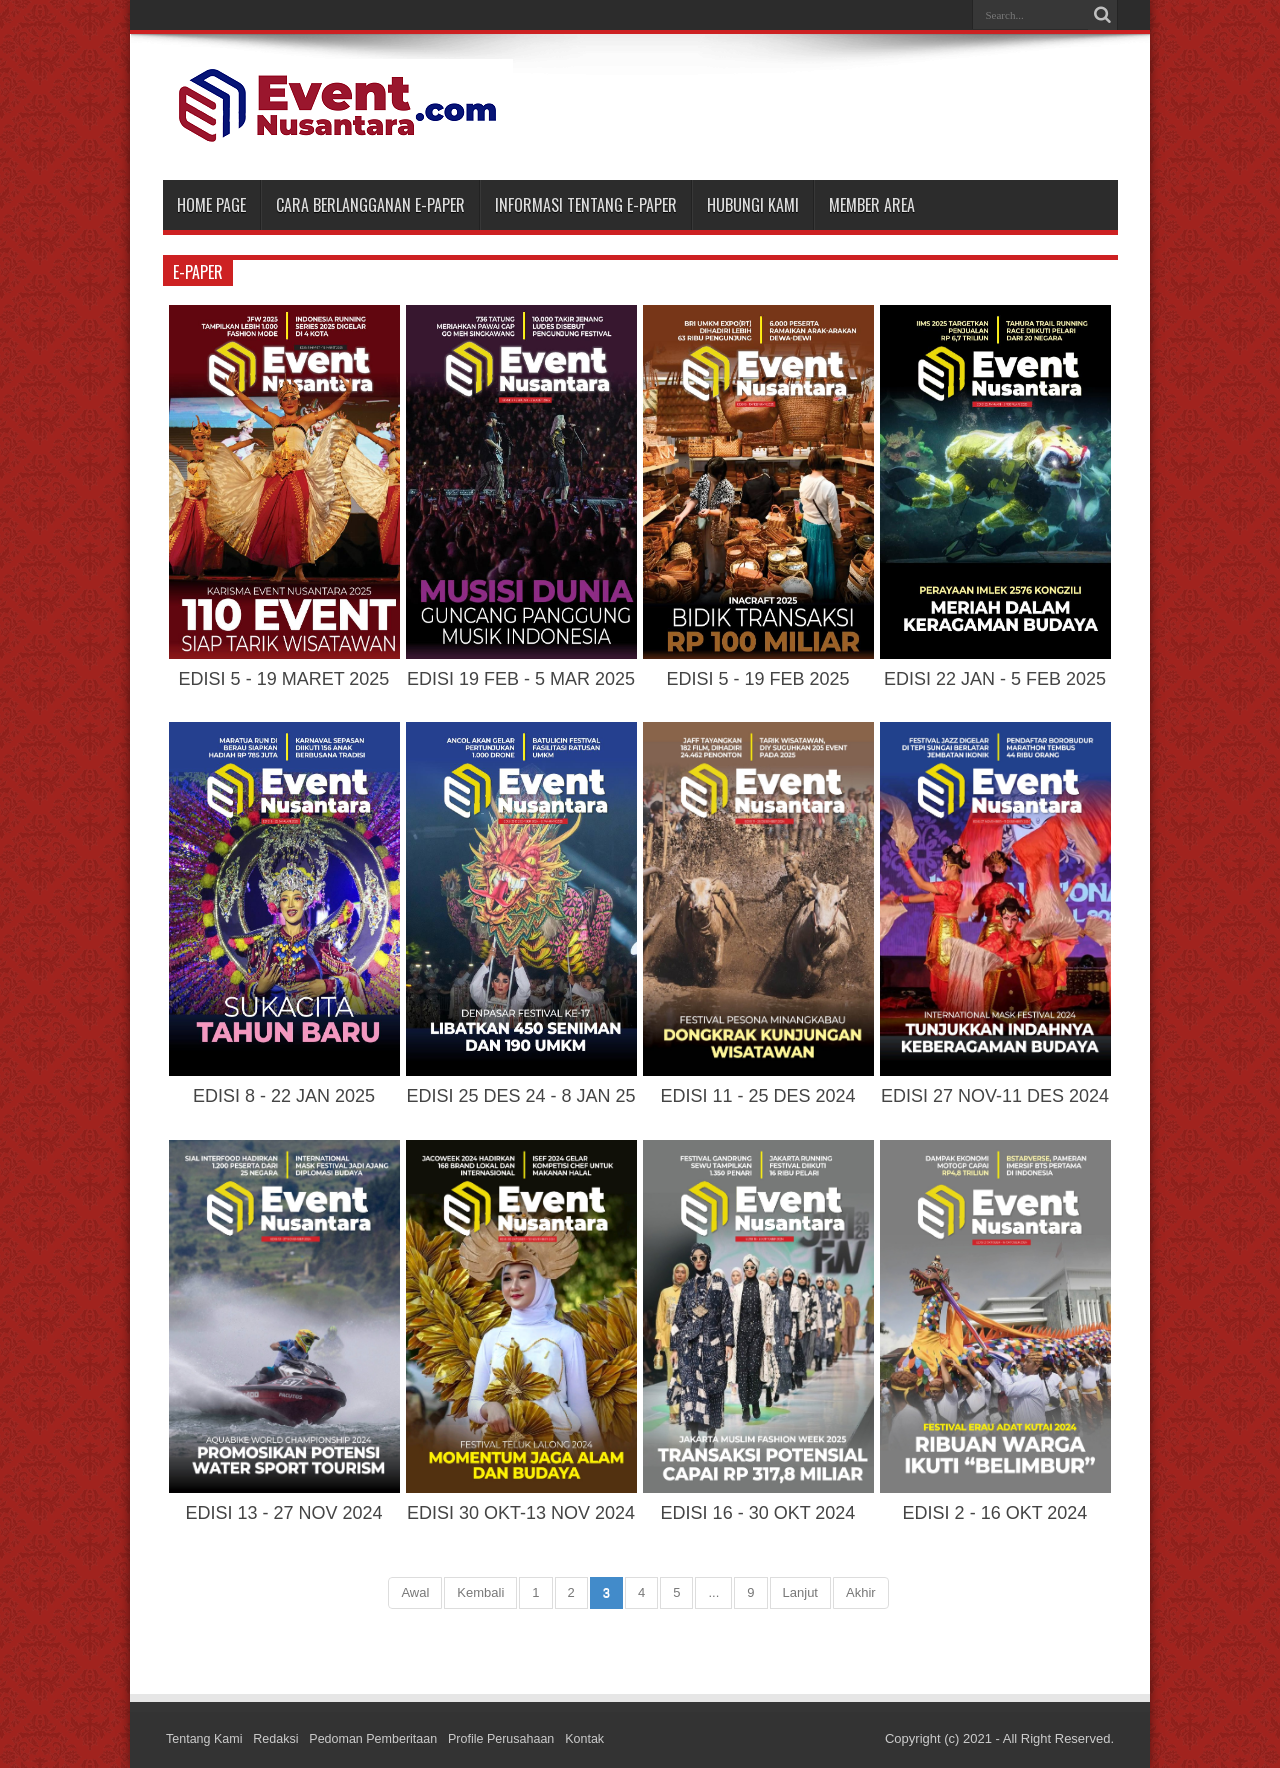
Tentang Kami (206, 1738)
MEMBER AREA (872, 205)
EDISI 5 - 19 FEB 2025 (757, 679)
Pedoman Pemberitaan (380, 1738)
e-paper (198, 272)
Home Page (211, 205)
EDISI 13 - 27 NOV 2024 (283, 1513)
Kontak (599, 1738)
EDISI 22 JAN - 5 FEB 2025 (995, 679)
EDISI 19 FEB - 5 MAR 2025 (521, 679)
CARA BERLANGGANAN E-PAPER (370, 205)
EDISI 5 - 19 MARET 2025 (284, 679)
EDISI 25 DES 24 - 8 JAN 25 (520, 1096)
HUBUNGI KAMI (753, 205)
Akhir (861, 1592)
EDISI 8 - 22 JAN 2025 (284, 1096)
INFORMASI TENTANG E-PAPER (586, 205)
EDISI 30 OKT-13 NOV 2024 (521, 1513)
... (713, 1592)
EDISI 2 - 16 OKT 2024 (995, 1513)
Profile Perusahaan (513, 1738)
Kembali (480, 1592)
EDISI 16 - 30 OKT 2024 (758, 1513)
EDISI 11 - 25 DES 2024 (757, 1096)
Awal (415, 1592)
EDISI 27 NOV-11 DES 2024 (995, 1096)
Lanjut (800, 1592)
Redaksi (279, 1738)
